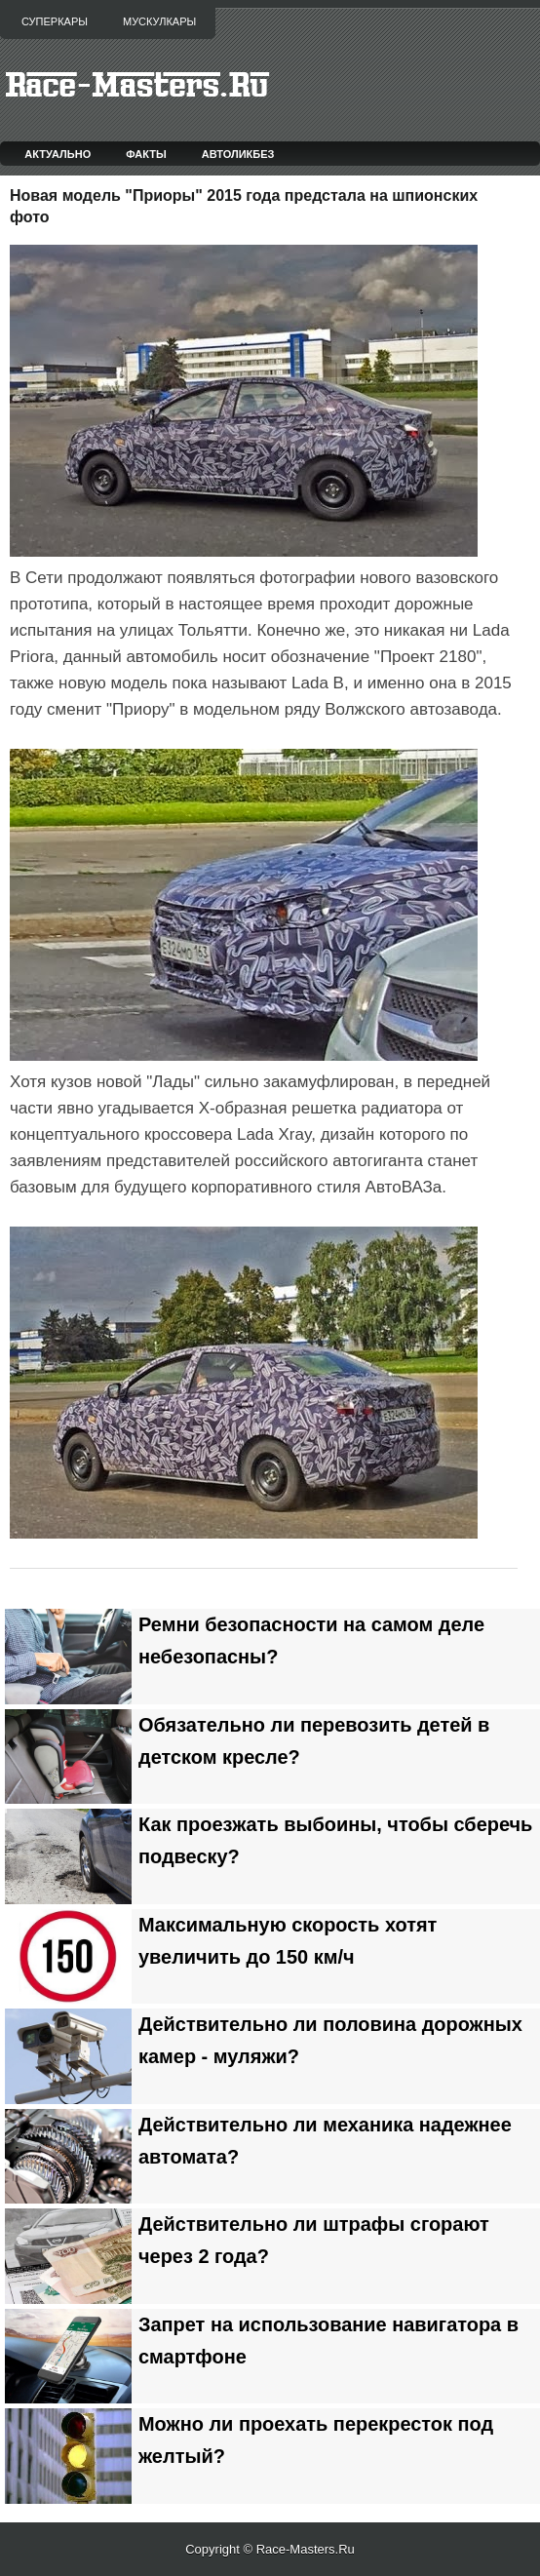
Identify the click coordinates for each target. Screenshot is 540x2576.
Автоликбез (238, 154)
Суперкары (54, 21)
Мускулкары (159, 21)
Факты (146, 154)
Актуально (57, 154)
